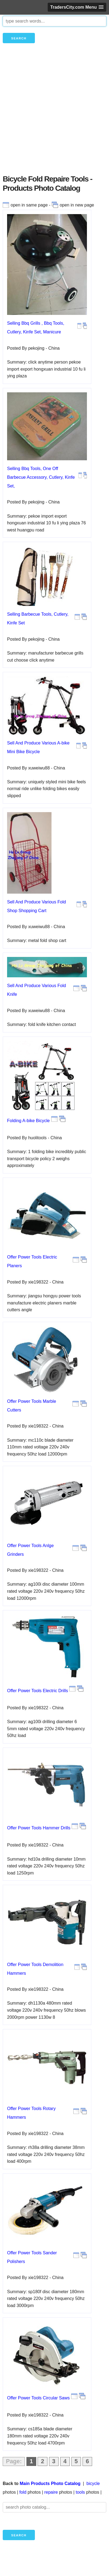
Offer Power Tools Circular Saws (38, 2398)
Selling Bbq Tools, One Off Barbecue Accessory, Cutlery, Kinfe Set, (41, 477)
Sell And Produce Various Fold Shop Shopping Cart (36, 906)
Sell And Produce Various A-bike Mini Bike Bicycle (38, 747)
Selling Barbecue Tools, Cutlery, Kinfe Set (37, 618)
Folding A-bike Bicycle (28, 1120)
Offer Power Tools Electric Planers (32, 1261)
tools (80, 2492)
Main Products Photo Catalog (50, 2483)
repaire (51, 2492)
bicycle (93, 2483)
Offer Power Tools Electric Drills (37, 1690)
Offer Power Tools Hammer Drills (38, 1828)
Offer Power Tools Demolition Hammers (35, 1969)
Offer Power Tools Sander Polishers (32, 2257)
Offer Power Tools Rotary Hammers (31, 2113)
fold (22, 2492)
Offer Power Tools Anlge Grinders (30, 1550)
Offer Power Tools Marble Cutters (31, 1405)
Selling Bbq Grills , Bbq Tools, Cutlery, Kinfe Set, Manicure (35, 327)
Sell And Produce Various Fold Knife (36, 990)
